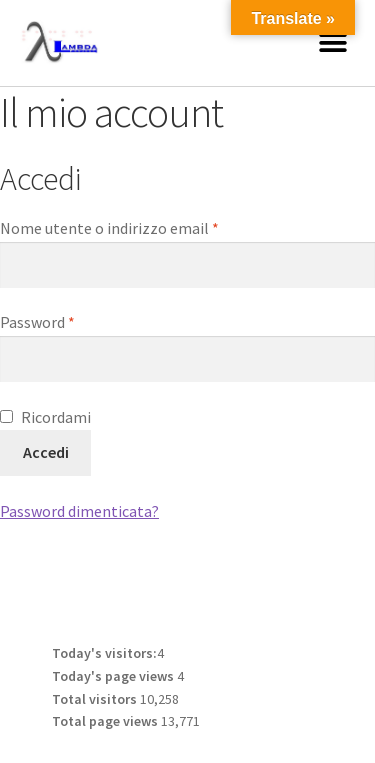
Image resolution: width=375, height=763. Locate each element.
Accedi (46, 452)
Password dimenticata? (79, 511)
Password (69, 321)
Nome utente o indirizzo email (141, 227)
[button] (332, 42)
